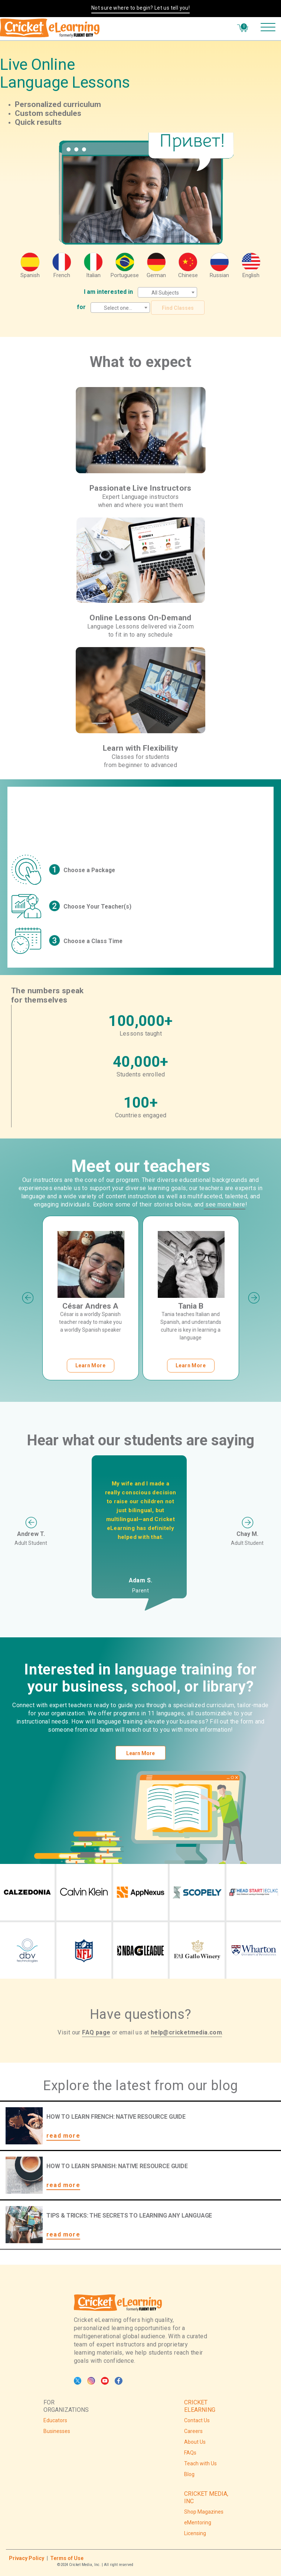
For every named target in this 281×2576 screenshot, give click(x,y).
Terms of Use (67, 2558)
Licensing (195, 2533)
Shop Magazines (203, 2512)
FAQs (190, 2453)
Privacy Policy (26, 2558)
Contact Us (197, 2420)
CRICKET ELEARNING (199, 2406)
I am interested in (108, 291)
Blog (189, 2474)
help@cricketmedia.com (186, 2032)
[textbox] (167, 293)
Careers (193, 2431)
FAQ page (96, 2032)
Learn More (140, 1753)
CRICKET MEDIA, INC (206, 2497)
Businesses (56, 2431)
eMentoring (197, 2522)
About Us (195, 2442)
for (81, 307)
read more (63, 2135)
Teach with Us (200, 2463)
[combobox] (167, 292)
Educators (55, 2420)
